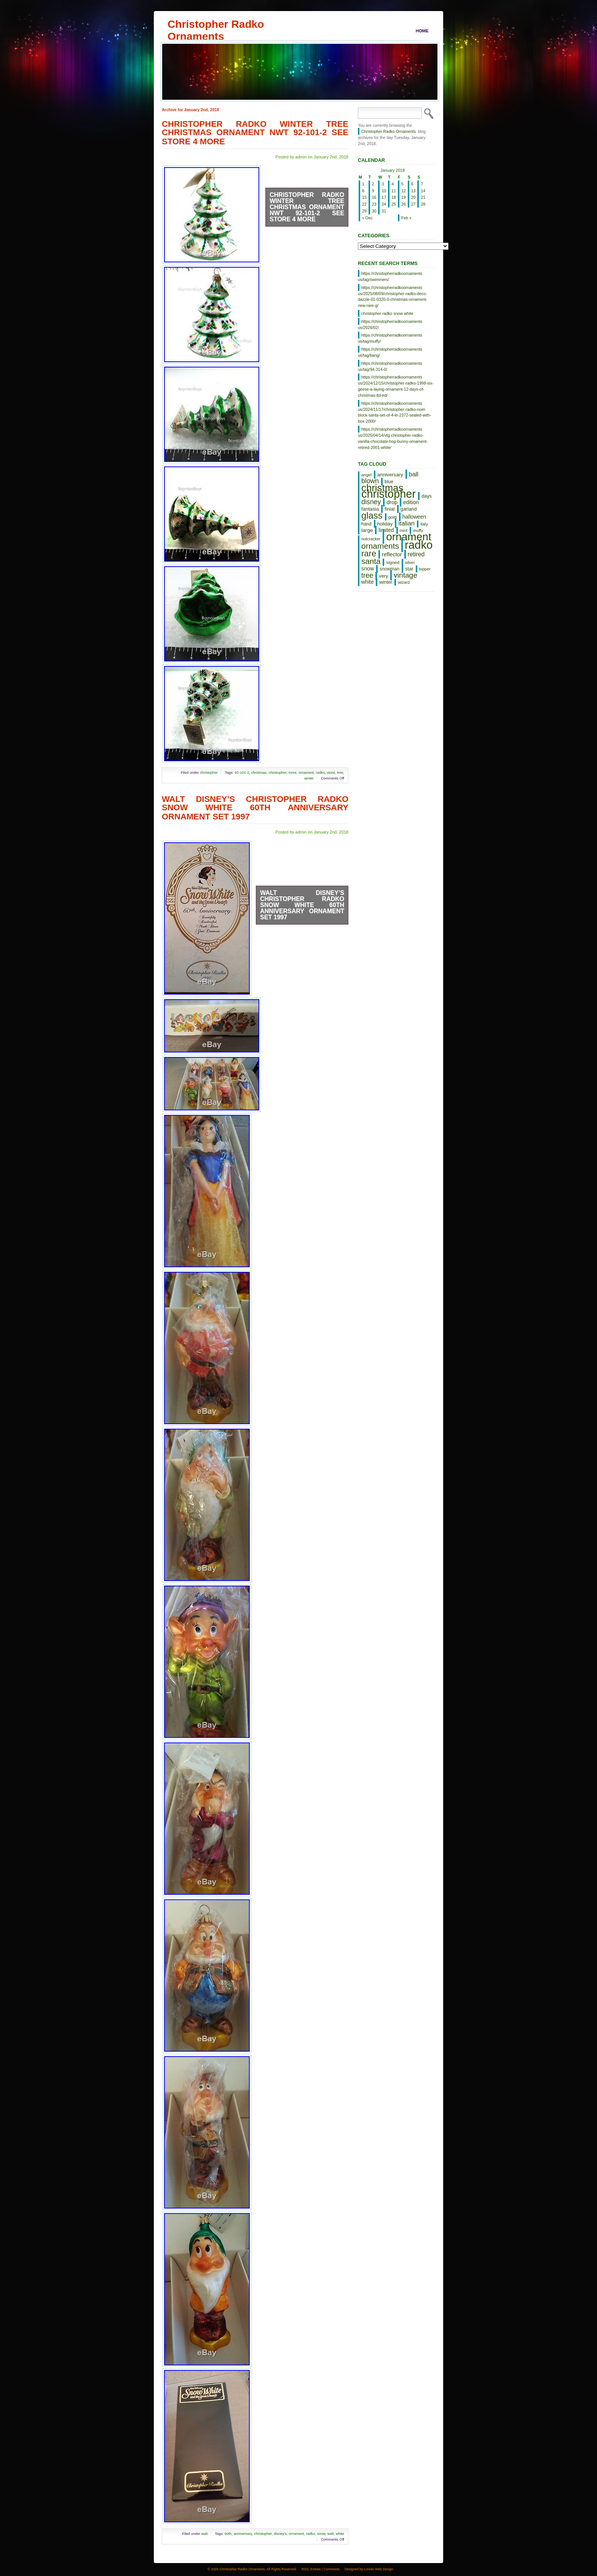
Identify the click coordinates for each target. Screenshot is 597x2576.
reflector (392, 554)
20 (413, 197)
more (292, 772)
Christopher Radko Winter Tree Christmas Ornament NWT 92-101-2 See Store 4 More (255, 132)
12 (403, 190)
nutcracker (370, 539)
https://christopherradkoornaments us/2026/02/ (390, 324)
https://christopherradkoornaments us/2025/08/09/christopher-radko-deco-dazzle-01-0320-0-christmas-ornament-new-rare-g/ (392, 296)
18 (393, 197)
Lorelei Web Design (378, 2569)
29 (364, 211)
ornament (306, 772)
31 (384, 211)
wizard (404, 582)
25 (393, 204)
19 (403, 197)
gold (392, 516)
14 (423, 190)
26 (403, 204)
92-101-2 (242, 772)
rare (368, 553)
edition (411, 502)
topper (425, 569)
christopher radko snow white (387, 313)
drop (391, 502)
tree (340, 772)
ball (413, 474)
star (409, 569)
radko (320, 772)
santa (371, 561)
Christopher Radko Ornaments (216, 24)
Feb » (406, 218)
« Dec (367, 218)
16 (374, 197)
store (331, 772)
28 (423, 204)
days (426, 496)
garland (409, 509)
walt (204, 2533)
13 (413, 190)
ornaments (380, 545)
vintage (405, 575)
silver (410, 562)
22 (364, 204)
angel (366, 475)
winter (309, 778)
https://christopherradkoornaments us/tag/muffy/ (390, 338)
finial (390, 509)
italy (424, 524)
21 (423, 197)
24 (384, 204)
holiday (385, 524)
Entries (315, 2569)
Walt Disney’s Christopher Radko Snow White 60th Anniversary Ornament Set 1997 (255, 807)
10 (384, 190)
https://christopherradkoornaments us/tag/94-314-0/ (390, 366)
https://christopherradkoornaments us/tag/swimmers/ (390, 276)
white (340, 2533)
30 (374, 211)
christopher (209, 772)
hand (366, 524)
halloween (414, 517)
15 (364, 197)
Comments (332, 2569)
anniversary (242, 2533)
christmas (259, 772)
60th (228, 2533)
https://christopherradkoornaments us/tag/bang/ (390, 352)
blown (370, 481)
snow (321, 2533)
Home (422, 31)
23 (374, 204)
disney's (280, 2533)
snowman (389, 569)
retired (416, 554)
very (383, 576)
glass (372, 515)
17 (384, 197)
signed (392, 562)
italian (406, 523)
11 (393, 190)
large (367, 530)
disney (371, 502)
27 (413, 204)
